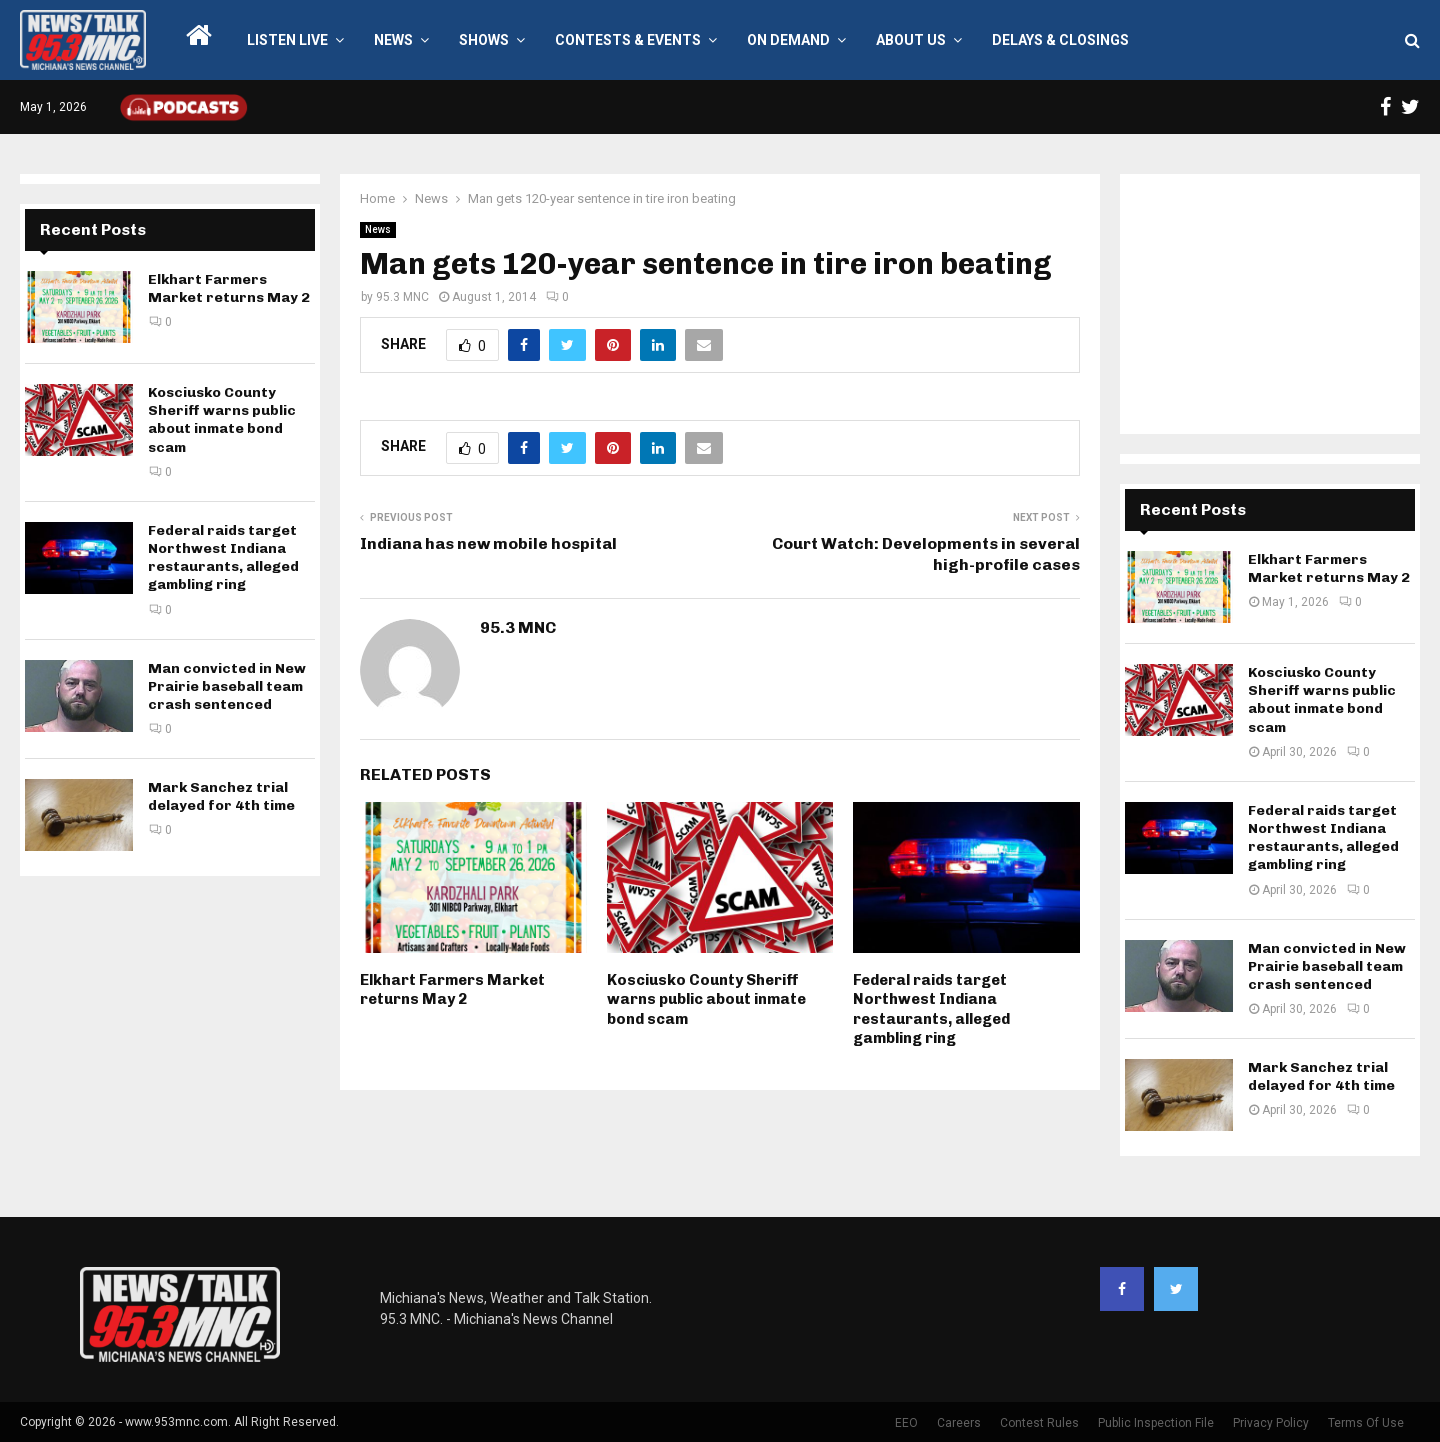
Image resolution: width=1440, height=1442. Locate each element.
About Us (911, 40)
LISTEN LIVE (287, 40)
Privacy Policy (1271, 1423)
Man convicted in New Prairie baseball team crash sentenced (227, 686)
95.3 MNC (402, 297)
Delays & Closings (1060, 40)
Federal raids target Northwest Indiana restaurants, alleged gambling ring (931, 1009)
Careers (959, 1423)
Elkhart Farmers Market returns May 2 (452, 990)
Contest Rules (1039, 1423)
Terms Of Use (1366, 1423)
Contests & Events (628, 40)
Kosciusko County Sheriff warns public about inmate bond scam (706, 999)
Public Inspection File (1156, 1423)
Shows (484, 40)
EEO (906, 1423)
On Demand (788, 40)
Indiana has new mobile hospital (488, 543)
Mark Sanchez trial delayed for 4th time (221, 796)
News (393, 40)
